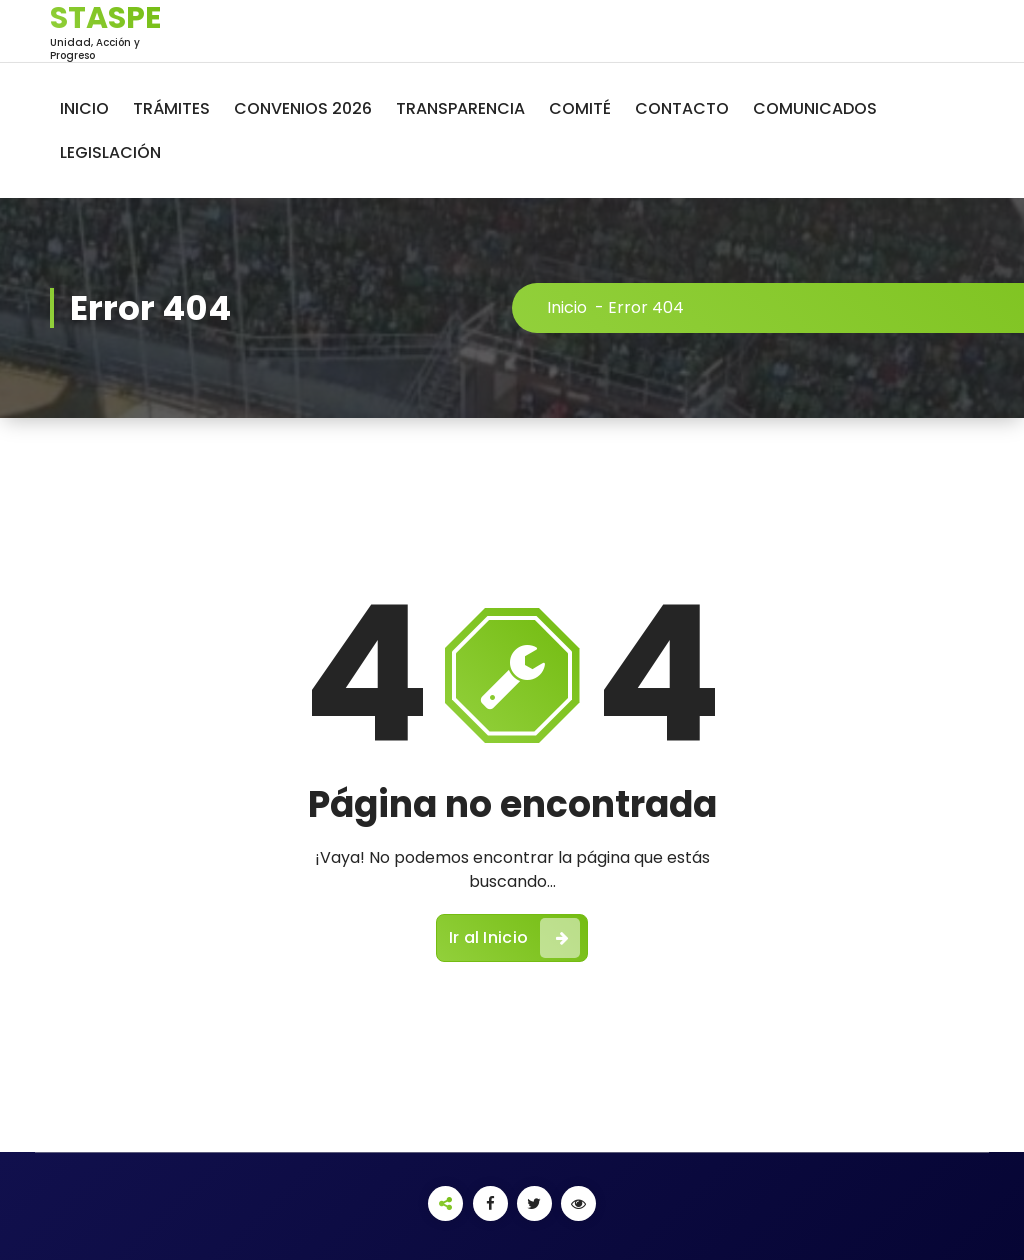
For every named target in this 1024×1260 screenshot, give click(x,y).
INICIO (84, 108)
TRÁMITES (171, 108)
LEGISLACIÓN (110, 152)
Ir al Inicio (515, 938)
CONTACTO (682, 108)
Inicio (567, 307)
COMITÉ (580, 108)
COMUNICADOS (815, 108)
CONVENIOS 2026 (303, 108)
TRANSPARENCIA (460, 108)
